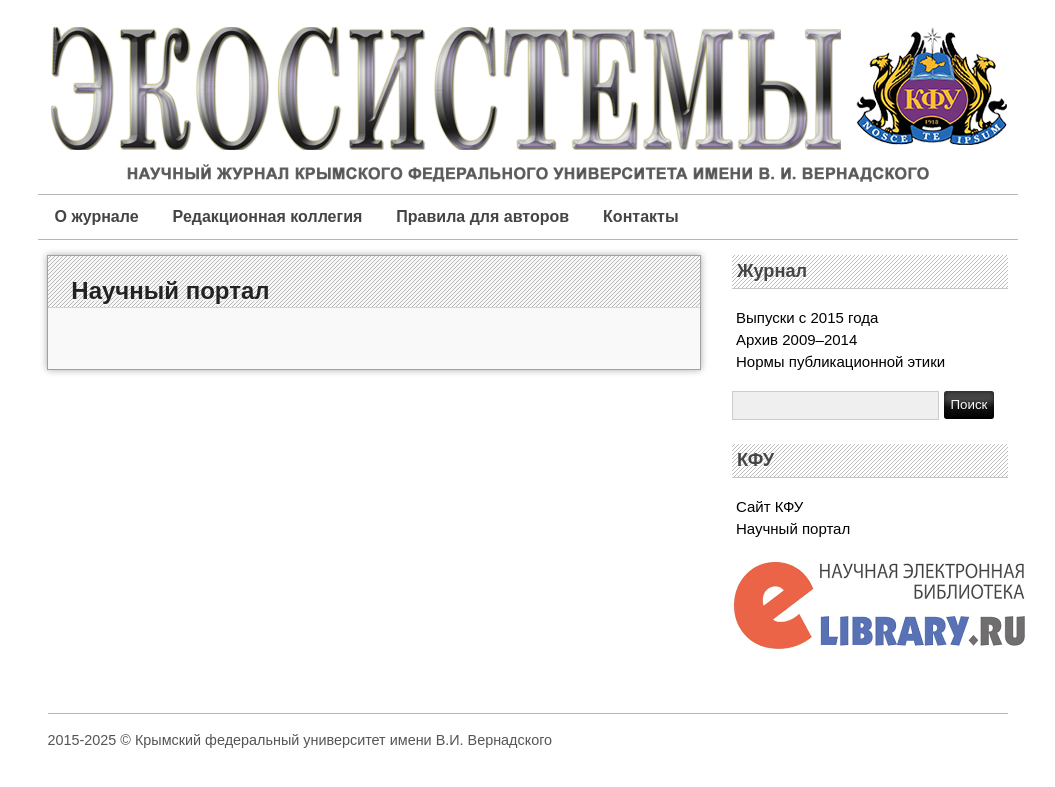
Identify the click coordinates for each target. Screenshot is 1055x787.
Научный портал (170, 290)
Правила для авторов (482, 216)
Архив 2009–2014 (796, 339)
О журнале (97, 216)
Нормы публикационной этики (840, 361)
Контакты (640, 216)
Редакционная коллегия (268, 216)
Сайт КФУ (769, 506)
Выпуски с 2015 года (807, 317)
